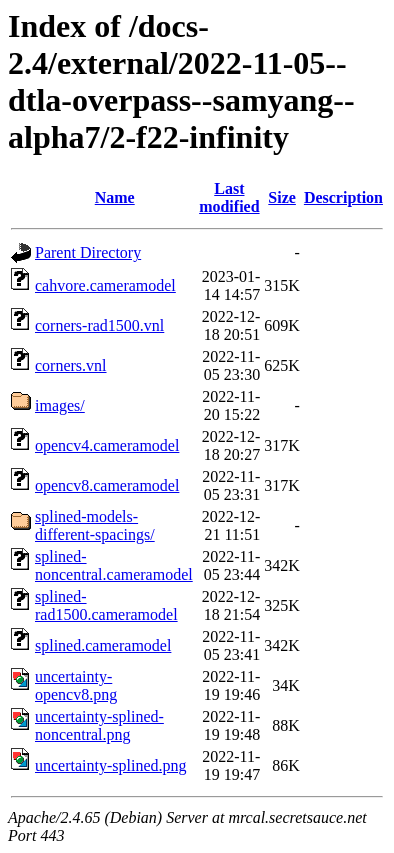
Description (343, 197)
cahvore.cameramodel (105, 285)
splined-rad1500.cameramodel (106, 605)
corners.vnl (71, 365)
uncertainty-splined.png (111, 765)
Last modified (229, 197)
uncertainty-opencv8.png (76, 685)
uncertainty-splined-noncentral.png (99, 725)
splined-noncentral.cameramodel (114, 565)
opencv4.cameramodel (107, 445)
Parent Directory (88, 252)
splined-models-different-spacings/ (95, 525)
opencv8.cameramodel (107, 485)
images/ (60, 405)
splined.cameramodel (103, 645)
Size (282, 197)
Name (115, 197)
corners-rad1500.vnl (99, 325)
